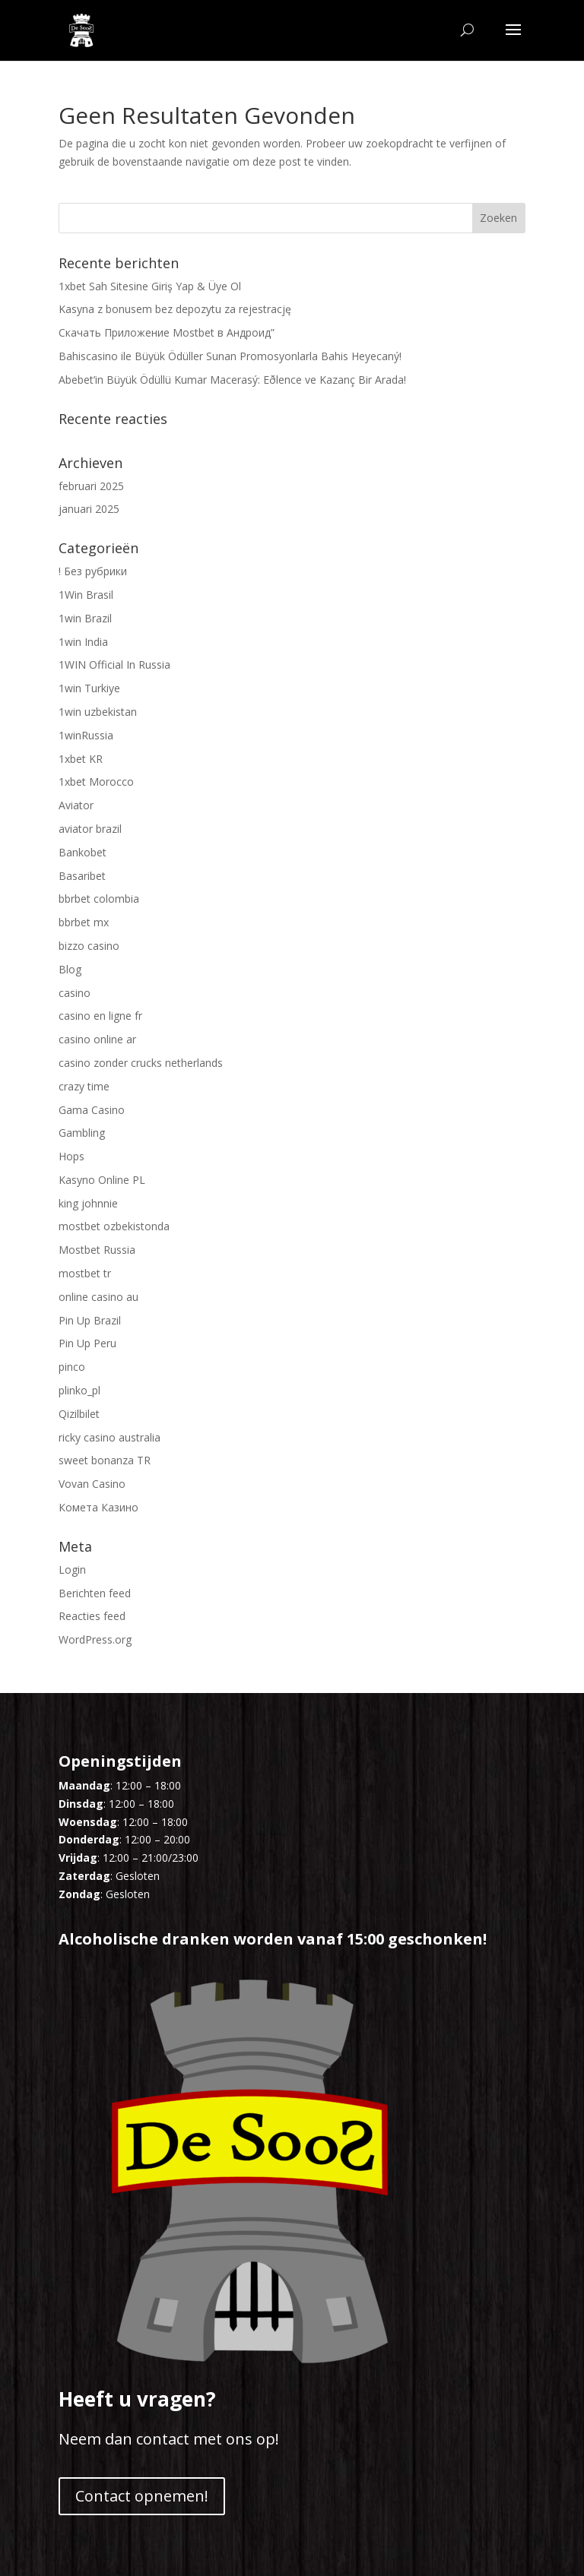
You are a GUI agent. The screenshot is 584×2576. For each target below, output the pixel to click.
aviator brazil (90, 828)
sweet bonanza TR (105, 1460)
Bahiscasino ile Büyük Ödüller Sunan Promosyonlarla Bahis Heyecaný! (230, 356)
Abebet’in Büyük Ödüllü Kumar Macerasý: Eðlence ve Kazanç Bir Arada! (232, 379)
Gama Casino (92, 1110)
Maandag (84, 1785)
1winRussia (86, 735)
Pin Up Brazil (90, 1320)
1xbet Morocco (96, 781)
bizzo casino (89, 945)
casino (74, 993)
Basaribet (82, 876)
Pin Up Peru (87, 1343)
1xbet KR (81, 759)
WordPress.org (95, 1639)
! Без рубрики (93, 571)
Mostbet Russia (97, 1249)
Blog (70, 969)
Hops (71, 1156)
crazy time (84, 1086)
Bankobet (82, 852)
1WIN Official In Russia (114, 664)
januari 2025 (89, 509)
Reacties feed (92, 1616)
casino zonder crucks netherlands (141, 1062)
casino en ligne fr (100, 1015)
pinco (72, 1366)
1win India (83, 642)
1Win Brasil (86, 594)
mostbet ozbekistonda (114, 1226)
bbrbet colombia (99, 898)
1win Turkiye (89, 688)
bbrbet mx (84, 922)
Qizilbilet (79, 1414)
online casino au (98, 1297)
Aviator (76, 805)
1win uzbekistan (98, 711)
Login (72, 1569)
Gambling (82, 1132)
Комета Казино (98, 1507)
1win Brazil (85, 618)
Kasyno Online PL (102, 1179)
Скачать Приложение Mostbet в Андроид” (167, 332)
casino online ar (97, 1039)
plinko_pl (79, 1390)
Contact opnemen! (141, 2496)
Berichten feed (95, 1593)
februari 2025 (91, 486)
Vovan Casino (92, 1483)
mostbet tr (85, 1273)
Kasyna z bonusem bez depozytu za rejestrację (175, 309)
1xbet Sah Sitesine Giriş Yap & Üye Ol (150, 286)
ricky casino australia (109, 1437)
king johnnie (88, 1203)
